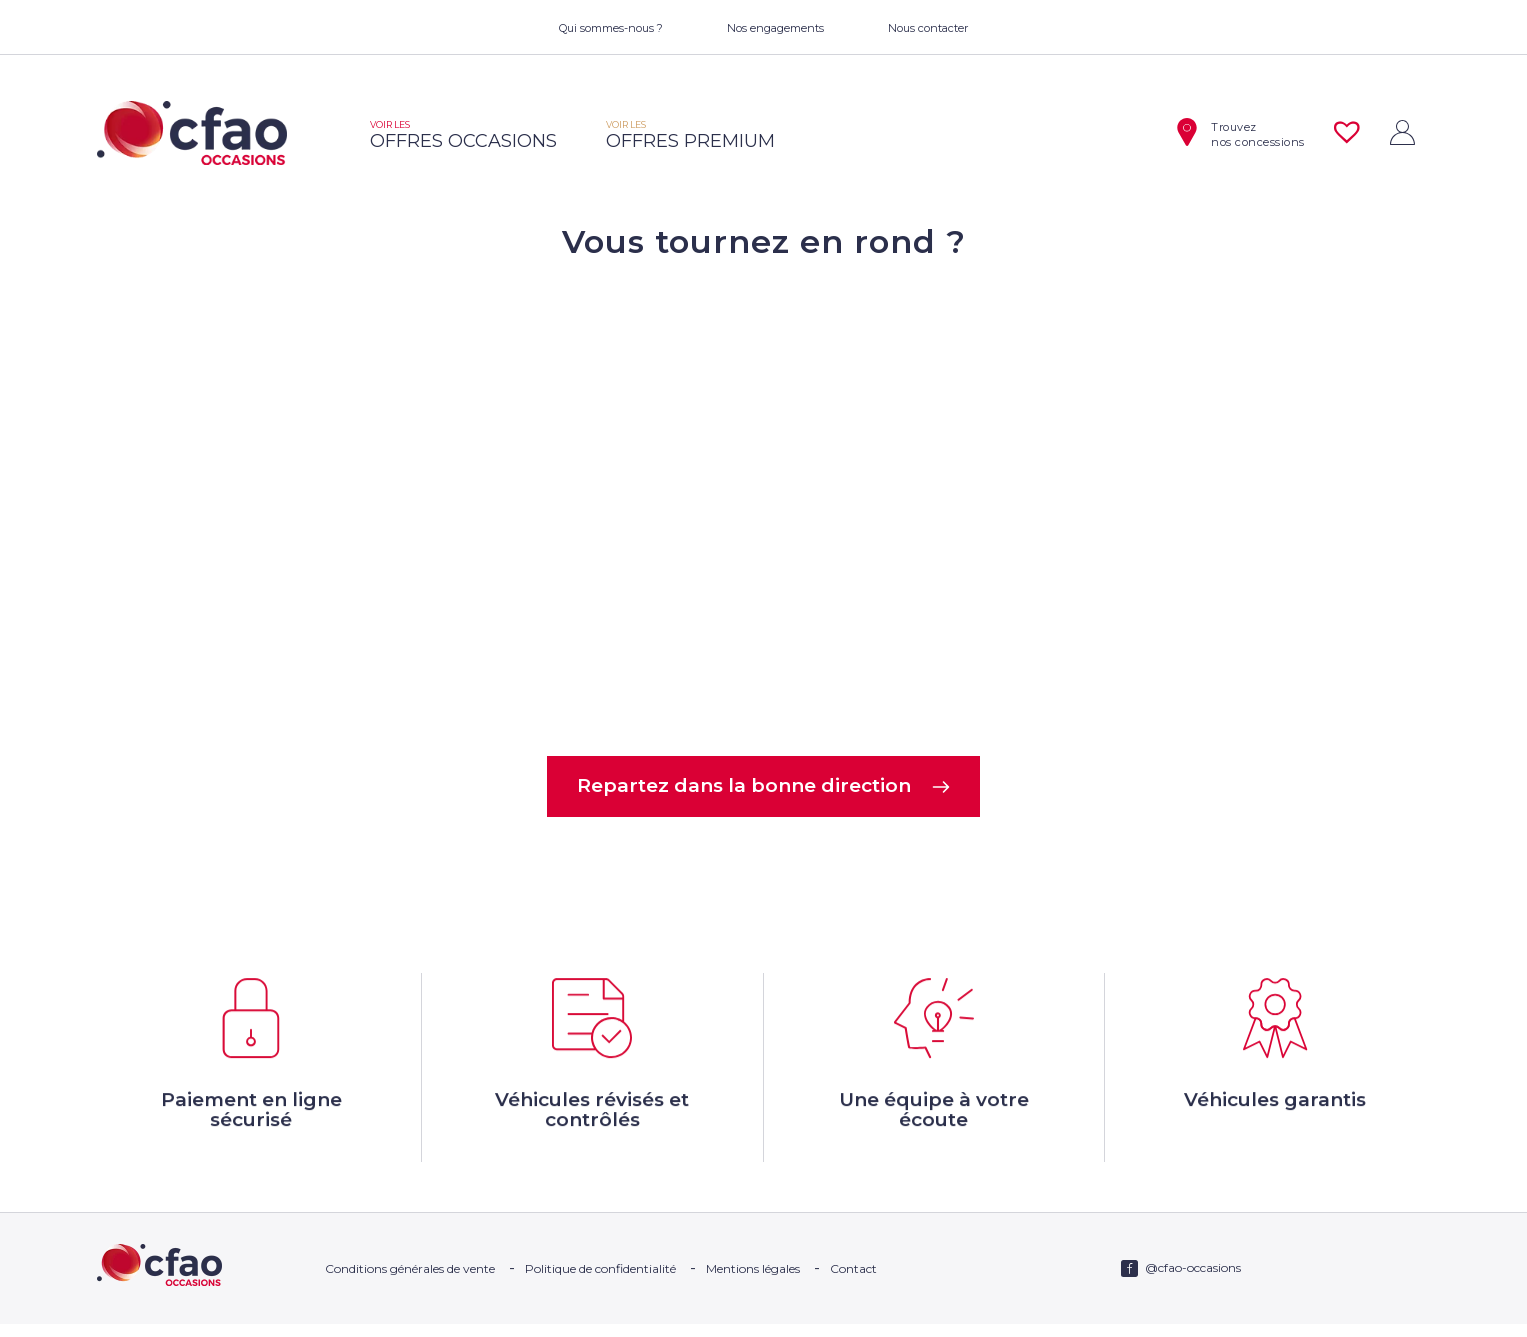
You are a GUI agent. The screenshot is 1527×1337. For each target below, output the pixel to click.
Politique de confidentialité (600, 1281)
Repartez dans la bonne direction (763, 787)
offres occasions (463, 135)
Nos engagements (775, 28)
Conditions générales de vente (410, 1281)
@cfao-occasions (1193, 1280)
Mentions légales (753, 1281)
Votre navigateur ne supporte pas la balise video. (764, 506)
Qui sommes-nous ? (611, 28)
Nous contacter (928, 28)
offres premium (690, 135)
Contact (853, 1281)
